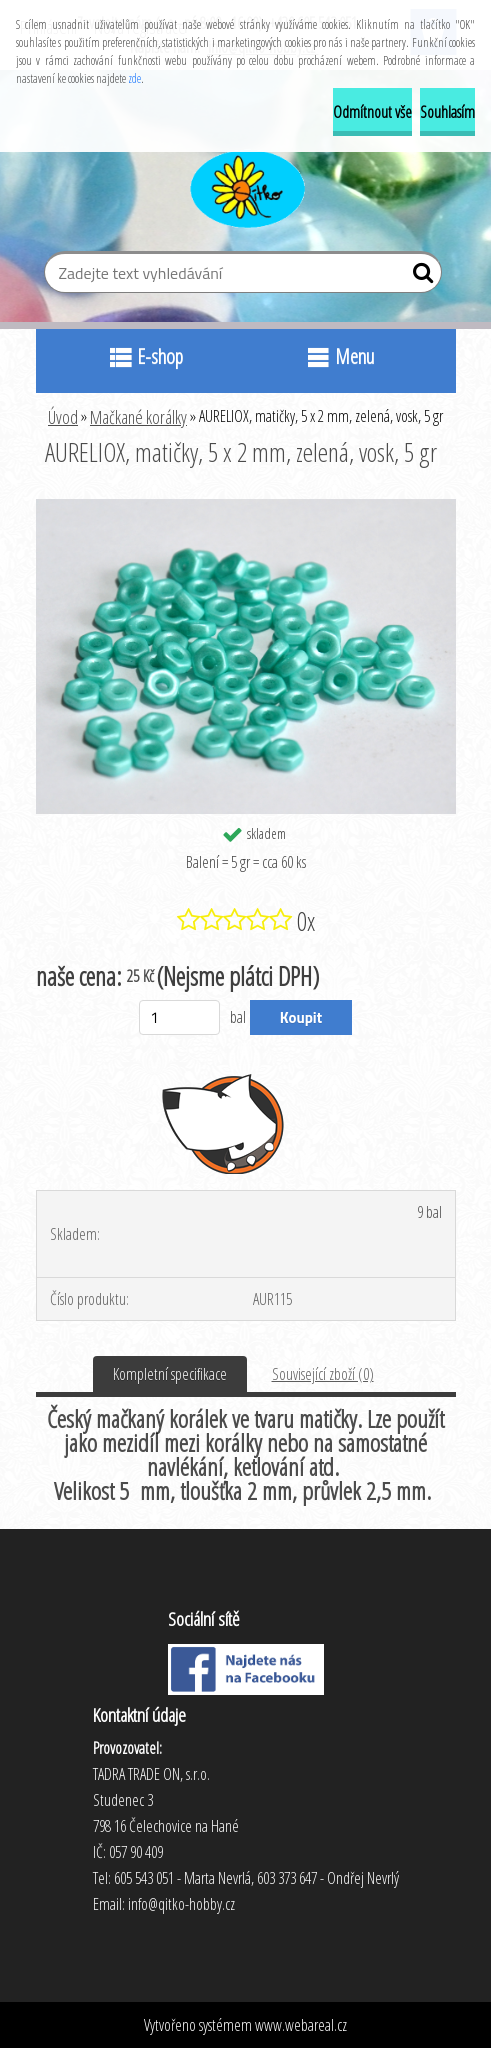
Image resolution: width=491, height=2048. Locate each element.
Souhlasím (447, 112)
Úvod (63, 417)
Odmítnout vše (372, 112)
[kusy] (179, 1017)
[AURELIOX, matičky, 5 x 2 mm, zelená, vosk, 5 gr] (246, 507)
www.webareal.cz (301, 2025)
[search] (418, 277)
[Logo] (245, 186)
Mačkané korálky (138, 417)
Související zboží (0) (323, 1374)
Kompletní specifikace (170, 1374)
